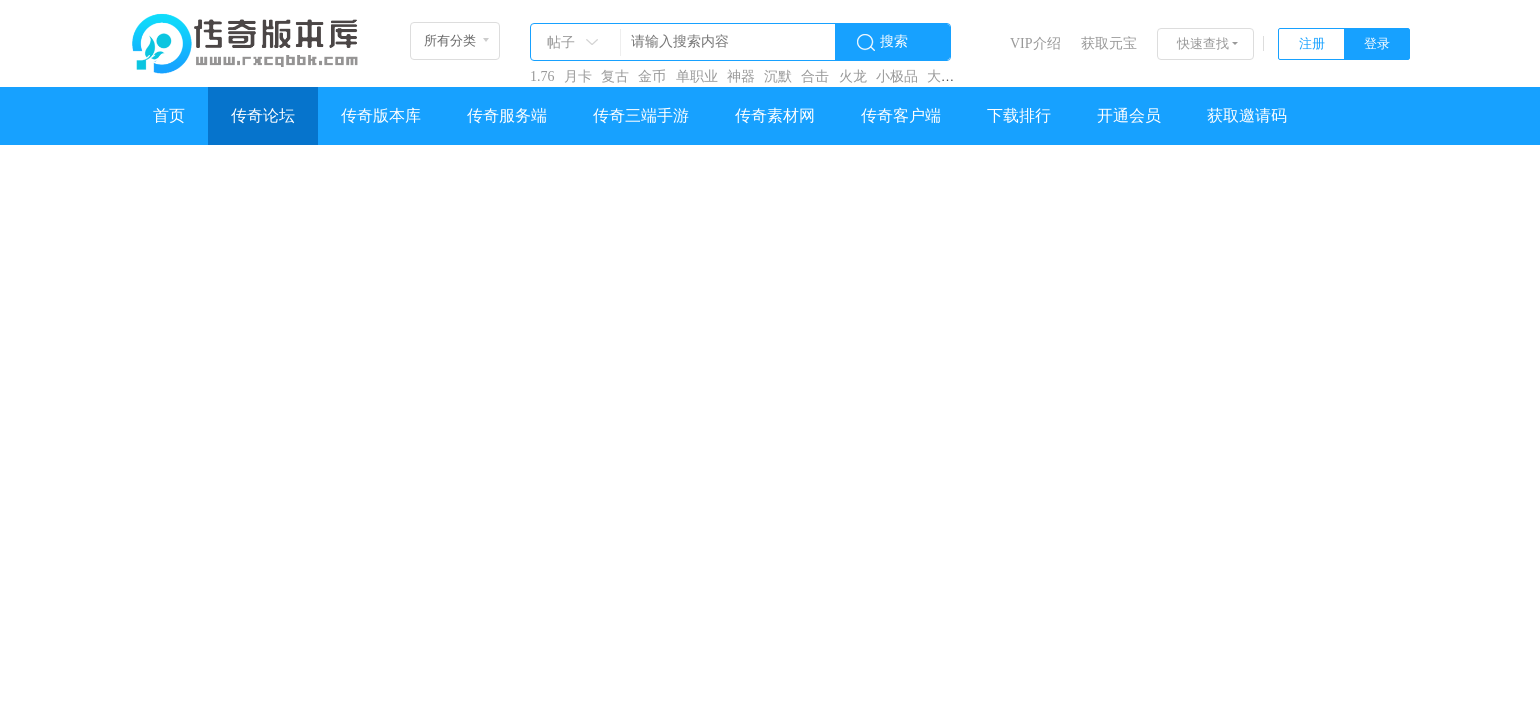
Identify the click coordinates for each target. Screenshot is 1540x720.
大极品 (948, 76)
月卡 (578, 76)
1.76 (542, 76)
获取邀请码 (1247, 115)
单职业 (697, 76)
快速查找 (1203, 43)
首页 (169, 115)
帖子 (561, 42)
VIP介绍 (1035, 43)
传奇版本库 (381, 115)
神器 (741, 76)
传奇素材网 (775, 115)
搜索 (894, 41)
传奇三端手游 (641, 115)
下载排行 (1019, 115)
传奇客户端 (901, 115)
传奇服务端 (507, 115)
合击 (815, 76)
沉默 (778, 76)
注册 (1312, 43)
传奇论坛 (263, 115)
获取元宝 (1109, 43)
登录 (1377, 43)
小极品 (897, 76)
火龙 (853, 76)
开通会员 (1129, 115)
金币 (652, 76)
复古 (615, 76)
